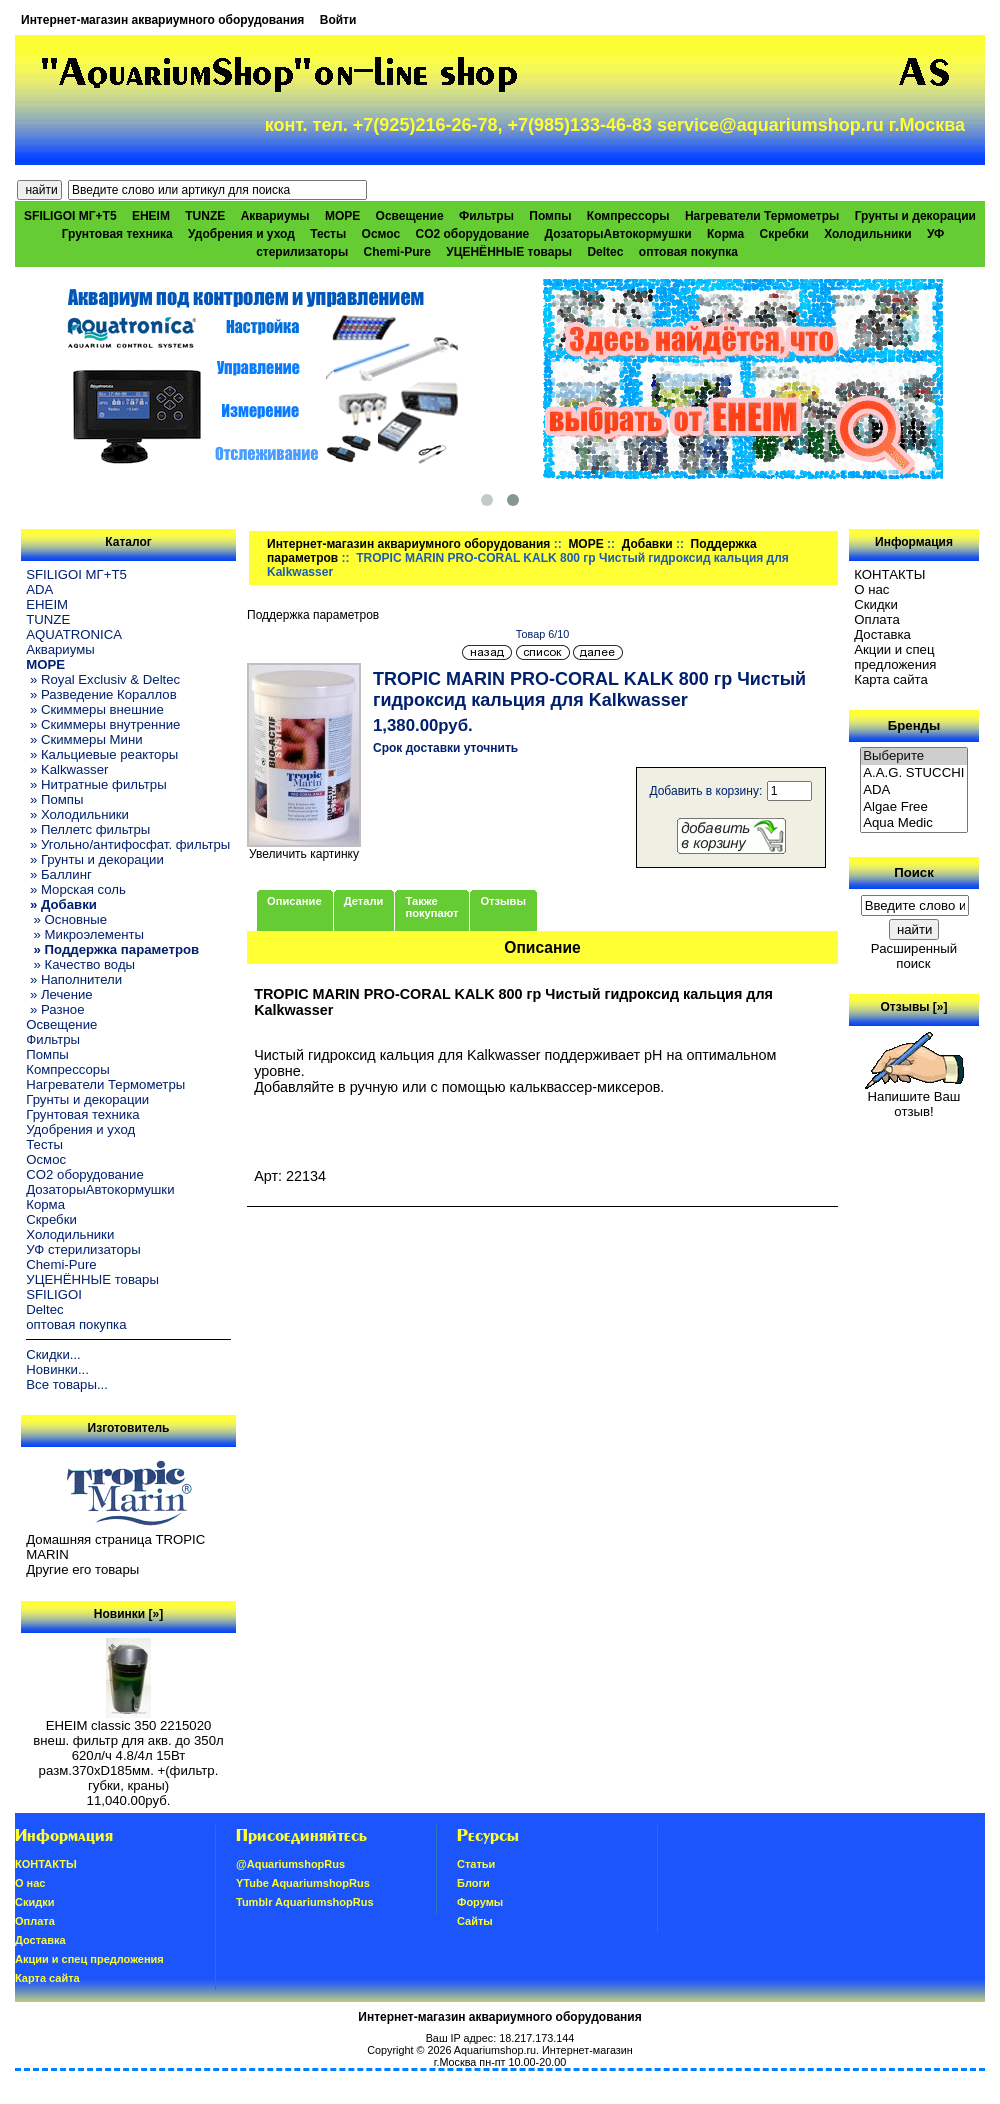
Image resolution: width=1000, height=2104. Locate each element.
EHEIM (151, 216)
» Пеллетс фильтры (88, 829)
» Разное (55, 1009)
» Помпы (54, 799)
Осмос (381, 234)
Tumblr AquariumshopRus (305, 1902)
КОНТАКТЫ (889, 574)
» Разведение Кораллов (101, 694)
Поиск (914, 872)
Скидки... (53, 1354)
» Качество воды (80, 964)
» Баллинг (59, 874)
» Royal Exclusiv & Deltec (103, 679)
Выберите (914, 756)
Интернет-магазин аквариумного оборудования (162, 20)
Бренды (914, 725)
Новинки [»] (128, 1614)
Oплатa (877, 619)
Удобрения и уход (241, 234)
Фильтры (486, 216)
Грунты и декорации (915, 216)
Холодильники (868, 234)
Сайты (475, 1921)
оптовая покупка (688, 252)
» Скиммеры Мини (84, 739)
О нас (871, 589)
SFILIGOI (54, 1294)
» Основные (66, 919)
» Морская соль (76, 889)
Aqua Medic (914, 823)
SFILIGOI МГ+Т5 (70, 216)
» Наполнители (74, 979)
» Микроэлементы (85, 934)
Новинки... (57, 1369)
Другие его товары (82, 1569)
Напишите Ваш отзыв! (914, 1098)
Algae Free (914, 807)
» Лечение (59, 994)
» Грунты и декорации (95, 859)
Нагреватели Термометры (762, 216)
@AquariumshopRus (290, 1864)
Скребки (784, 234)
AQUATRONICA (74, 634)
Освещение (410, 216)
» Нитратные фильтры (96, 784)
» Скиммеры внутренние (103, 724)
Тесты (328, 234)
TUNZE (205, 216)
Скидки (876, 604)
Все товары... (67, 1384)
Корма (725, 234)
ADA (39, 589)
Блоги (473, 1883)
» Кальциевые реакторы (102, 754)
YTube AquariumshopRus (303, 1883)
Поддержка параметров (313, 615)
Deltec (605, 252)
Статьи (476, 1864)
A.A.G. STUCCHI (914, 773)
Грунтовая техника (117, 234)
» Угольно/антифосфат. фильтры (128, 844)
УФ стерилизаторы (83, 1249)
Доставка (882, 634)
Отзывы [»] (913, 1007)
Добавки (647, 544)
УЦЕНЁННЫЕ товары (509, 252)
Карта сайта (890, 679)
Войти (338, 20)
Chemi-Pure (397, 252)
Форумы (480, 1902)
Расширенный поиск (914, 956)
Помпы (550, 216)
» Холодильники (77, 814)
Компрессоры (628, 216)
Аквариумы (275, 216)
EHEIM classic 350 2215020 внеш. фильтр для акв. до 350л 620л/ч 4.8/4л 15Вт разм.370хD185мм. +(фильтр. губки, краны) (128, 1749)
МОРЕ (585, 544)
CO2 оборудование (473, 234)
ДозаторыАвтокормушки (618, 234)
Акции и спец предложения (895, 657)
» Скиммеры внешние (94, 709)
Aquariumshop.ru (495, 2050)
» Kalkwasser (67, 769)
